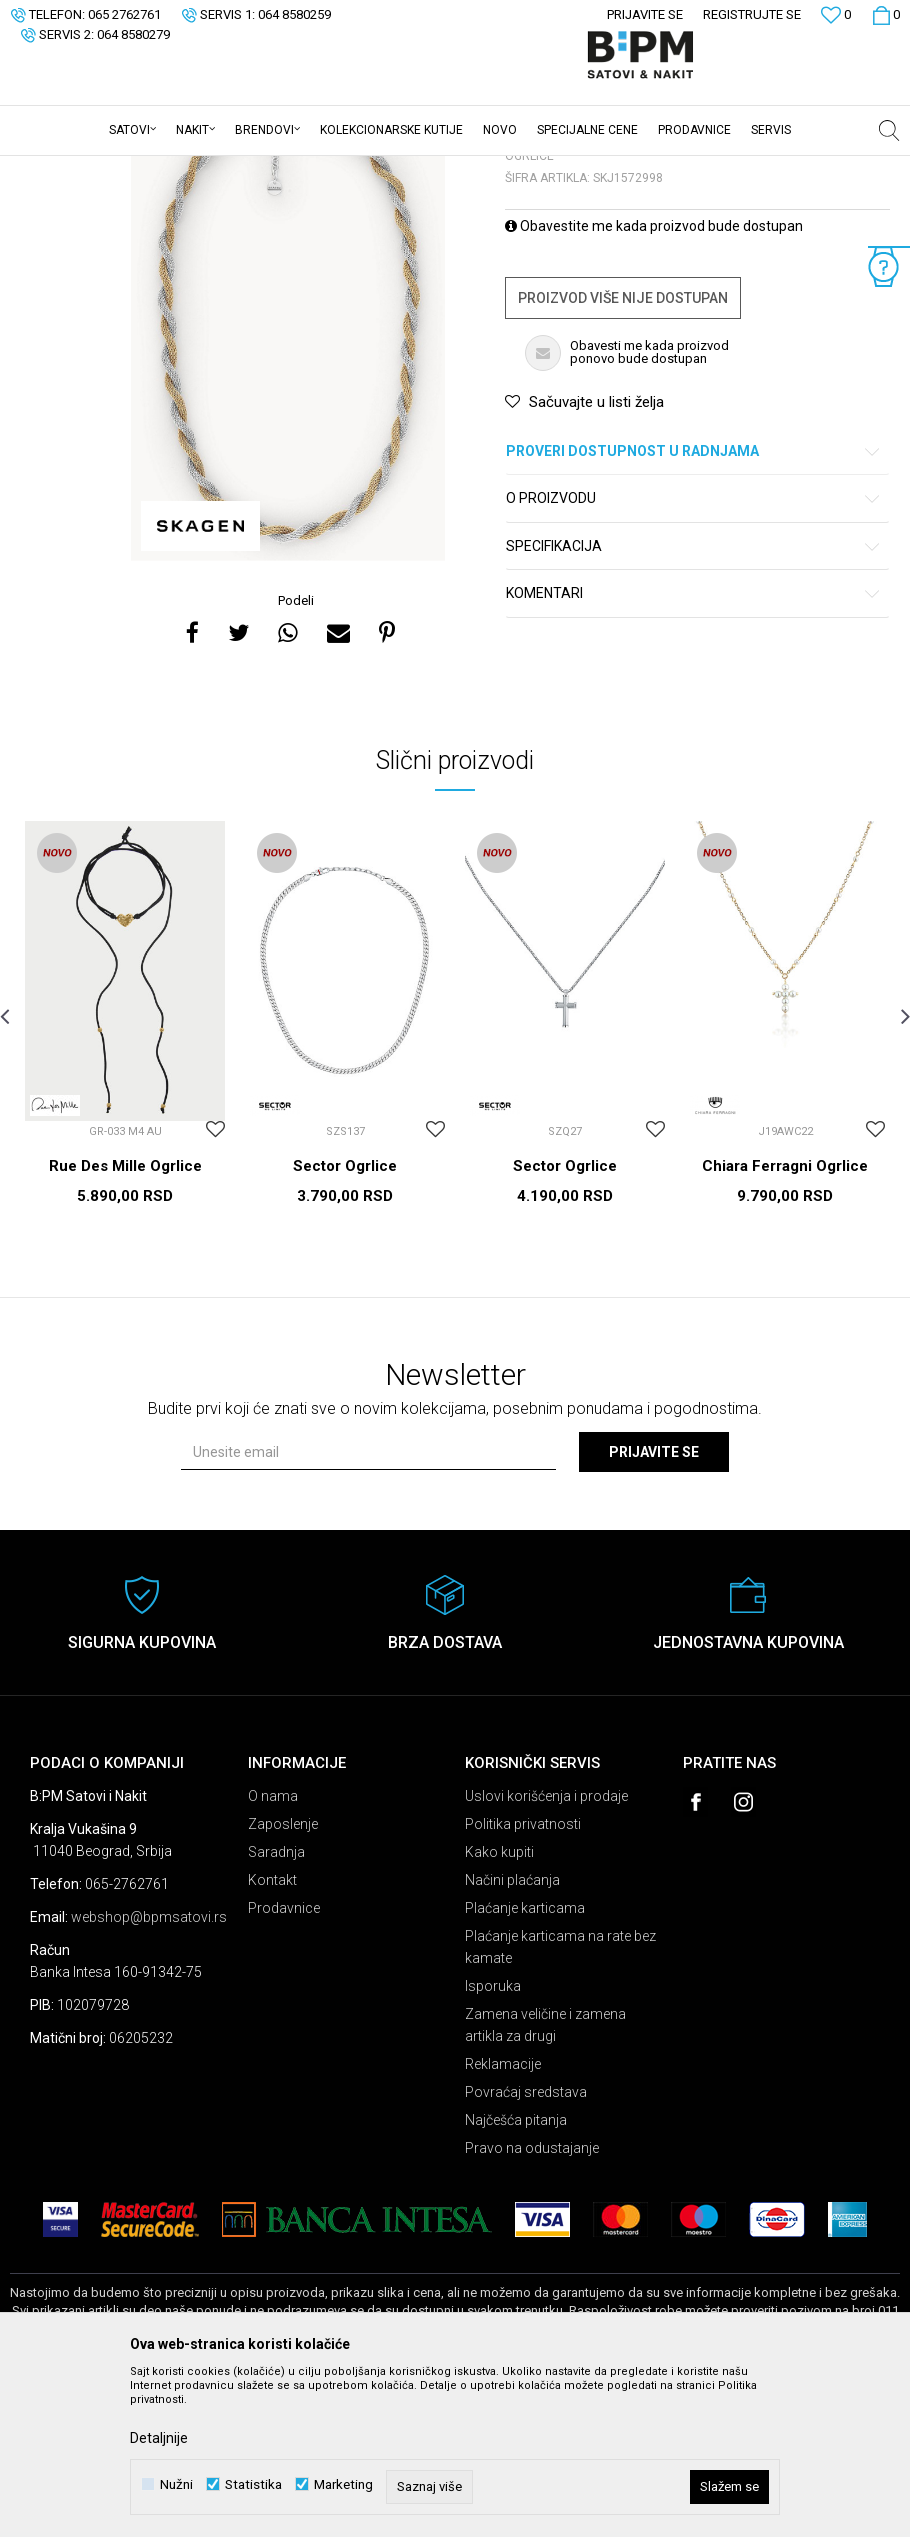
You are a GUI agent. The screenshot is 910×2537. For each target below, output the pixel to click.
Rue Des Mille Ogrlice (125, 1322)
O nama (273, 1952)
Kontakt (272, 2036)
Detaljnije (159, 2438)
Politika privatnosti (523, 1980)
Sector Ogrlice (345, 1322)
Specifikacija (694, 702)
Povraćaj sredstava (526, 2248)
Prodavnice (284, 2064)
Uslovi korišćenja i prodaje (546, 1952)
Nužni (176, 2484)
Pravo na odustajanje (532, 2304)
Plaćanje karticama (525, 2064)
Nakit (207, 169)
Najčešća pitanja (516, 2276)
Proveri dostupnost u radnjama (694, 607)
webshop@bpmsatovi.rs (149, 2073)
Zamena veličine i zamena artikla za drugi (545, 2181)
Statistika (253, 2484)
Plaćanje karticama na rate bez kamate (560, 2103)
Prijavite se (654, 1608)
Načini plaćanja (512, 2036)
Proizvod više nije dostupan (623, 454)
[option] (288, 481)
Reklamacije (503, 2220)
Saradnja (276, 2008)
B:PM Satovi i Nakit (61, 169)
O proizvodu (694, 654)
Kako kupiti (499, 2008)
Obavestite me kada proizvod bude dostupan (654, 382)
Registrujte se (752, 14)
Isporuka (493, 2142)
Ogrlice (256, 169)
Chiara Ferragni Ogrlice (785, 1322)
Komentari (694, 749)
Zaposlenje (283, 1980)
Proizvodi (152, 169)
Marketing (343, 2484)
